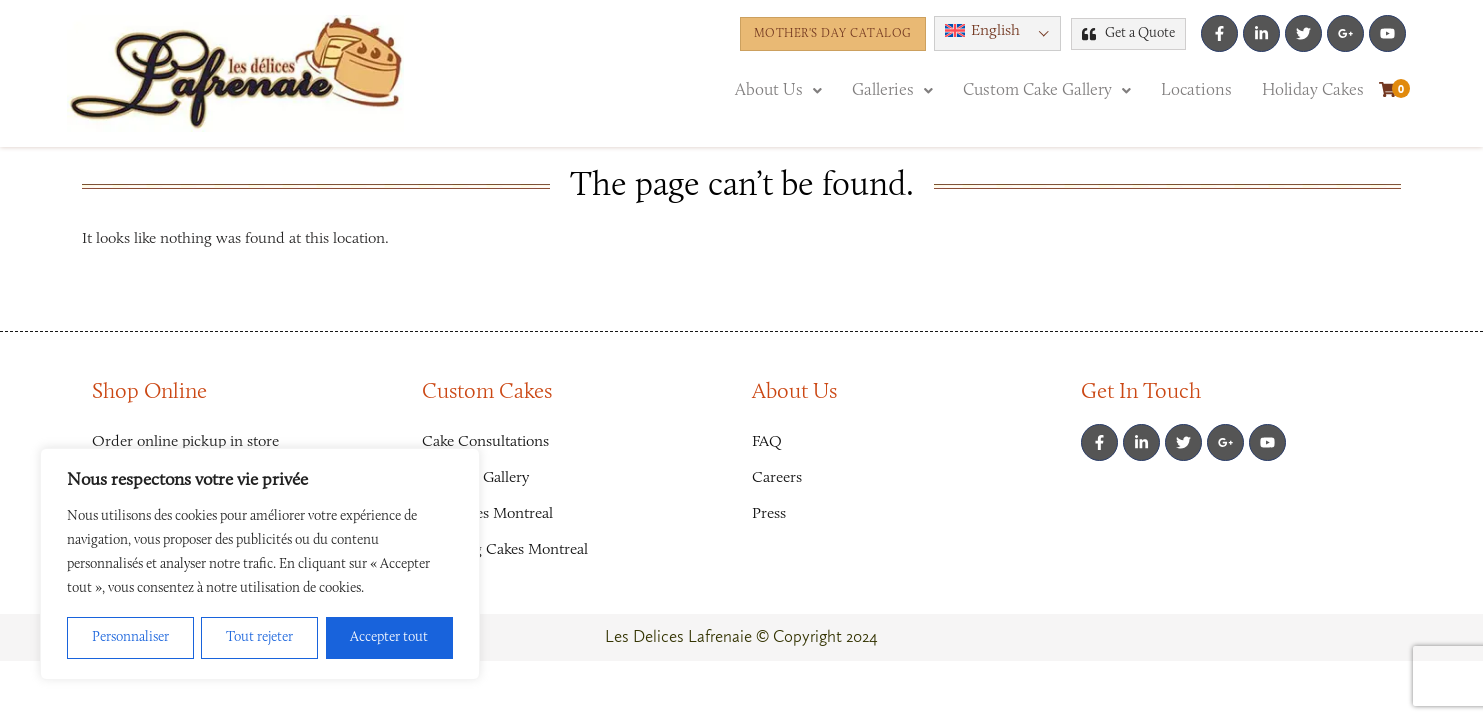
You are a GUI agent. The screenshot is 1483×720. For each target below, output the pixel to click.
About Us (778, 90)
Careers (777, 478)
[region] (260, 564)
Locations (1196, 90)
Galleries (892, 90)
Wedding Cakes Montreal (505, 550)
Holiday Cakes (1313, 90)
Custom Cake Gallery (1047, 90)
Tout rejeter (259, 638)
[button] (997, 33)
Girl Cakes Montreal (487, 514)
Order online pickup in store (185, 442)
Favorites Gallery (475, 478)
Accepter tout (389, 638)
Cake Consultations (485, 442)
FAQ (767, 442)
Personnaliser (130, 638)
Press (769, 514)
